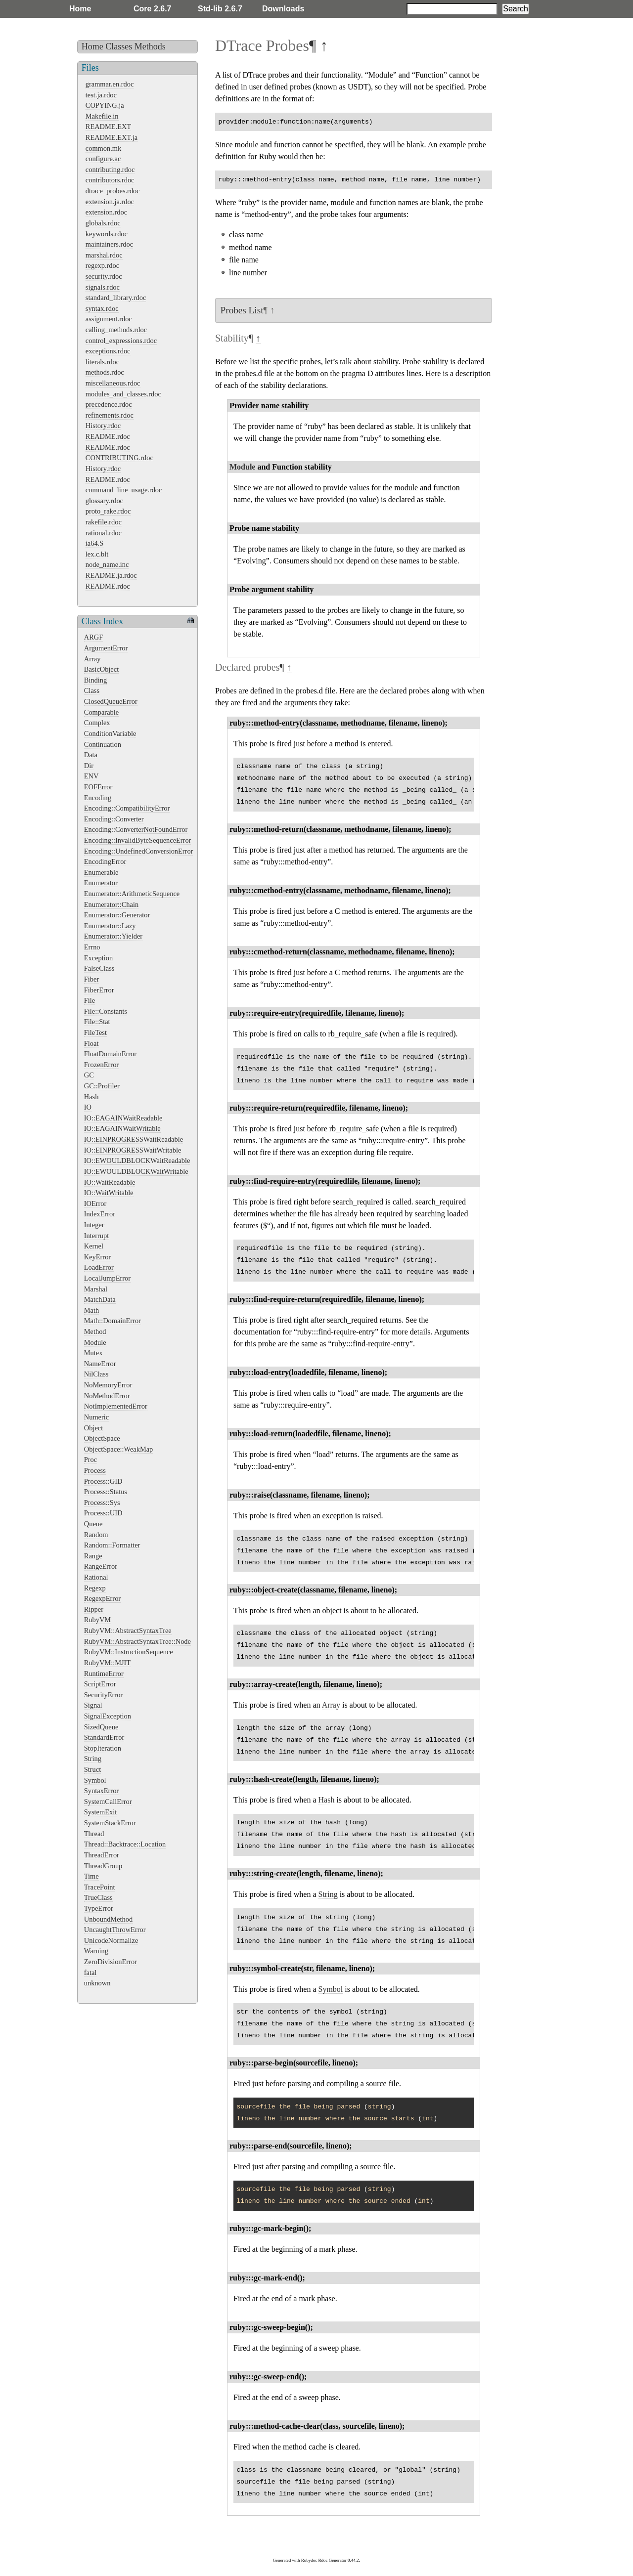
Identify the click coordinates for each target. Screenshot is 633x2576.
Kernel (93, 1246)
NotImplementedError (115, 1406)
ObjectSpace (102, 1438)
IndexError (99, 1214)
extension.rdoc (106, 212)
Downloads (283, 8)
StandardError (104, 1737)
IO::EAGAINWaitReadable (123, 1118)
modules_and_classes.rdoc (123, 394)
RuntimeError (104, 1673)
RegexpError (102, 1598)
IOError (95, 1203)
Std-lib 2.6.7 (220, 8)
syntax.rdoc (102, 308)
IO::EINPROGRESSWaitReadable (133, 1139)
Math (91, 1310)
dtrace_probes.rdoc (113, 191)
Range (93, 1556)
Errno (92, 947)
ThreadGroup (103, 1866)
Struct (92, 1769)
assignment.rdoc (109, 319)
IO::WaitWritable (109, 1193)
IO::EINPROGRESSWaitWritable (132, 1150)
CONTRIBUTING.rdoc (119, 458)
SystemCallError (108, 1801)
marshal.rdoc (104, 255)
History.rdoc (103, 425)
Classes (118, 46)
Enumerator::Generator (117, 915)
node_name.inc (107, 564)
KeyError (97, 1257)
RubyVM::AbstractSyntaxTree (128, 1630)
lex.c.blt (97, 554)
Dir (88, 766)
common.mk (103, 148)
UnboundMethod (108, 1919)
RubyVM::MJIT (107, 1663)
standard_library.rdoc (116, 297)
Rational (96, 1577)
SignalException (107, 1716)
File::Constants (105, 1011)
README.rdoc (108, 436)
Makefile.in (102, 116)
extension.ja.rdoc (110, 202)
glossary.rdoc (104, 501)
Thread (94, 1834)
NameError (100, 1364)
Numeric (96, 1417)
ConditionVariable (110, 733)
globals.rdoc (103, 223)
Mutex (93, 1353)
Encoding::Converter (114, 819)
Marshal (95, 1289)
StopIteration (102, 1748)
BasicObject (101, 669)
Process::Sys (102, 1502)
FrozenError (101, 1065)
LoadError (99, 1267)
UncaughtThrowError (115, 1929)
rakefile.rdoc (104, 522)
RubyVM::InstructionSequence (128, 1652)
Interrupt (96, 1236)
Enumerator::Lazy (110, 926)
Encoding (97, 798)
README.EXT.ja (111, 137)
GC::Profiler (102, 1086)
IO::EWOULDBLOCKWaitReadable (137, 1160)
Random (96, 1535)
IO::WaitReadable (110, 1182)
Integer (94, 1225)
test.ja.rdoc (101, 95)
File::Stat (97, 1022)
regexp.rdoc (102, 265)
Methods (150, 46)
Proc (90, 1459)
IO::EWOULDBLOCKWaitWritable (136, 1171)
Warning (96, 1951)
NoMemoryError (108, 1385)
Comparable (101, 712)
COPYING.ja (105, 105)
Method (95, 1331)
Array (92, 659)
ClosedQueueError (110, 701)
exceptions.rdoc (108, 351)
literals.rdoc (102, 362)
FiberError (99, 990)
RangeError (100, 1566)
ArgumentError (106, 648)
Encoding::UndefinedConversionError (138, 851)
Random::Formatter (112, 1545)
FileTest (95, 1032)
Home (80, 8)
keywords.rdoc (107, 234)
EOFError (98, 787)
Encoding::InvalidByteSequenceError (137, 840)
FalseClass (99, 968)
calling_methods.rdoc (116, 330)
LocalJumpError (107, 1278)
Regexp (95, 1588)
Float (91, 1043)
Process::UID (103, 1513)
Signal (93, 1705)
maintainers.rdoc (109, 244)
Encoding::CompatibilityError (127, 808)
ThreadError (101, 1855)
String (92, 1758)
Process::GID (103, 1481)
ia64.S (94, 543)
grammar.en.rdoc (110, 84)
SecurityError (103, 1695)
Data (90, 755)
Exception (98, 958)
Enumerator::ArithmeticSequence (132, 894)
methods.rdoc (105, 372)
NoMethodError (107, 1396)
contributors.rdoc (110, 180)
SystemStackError (110, 1823)
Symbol (95, 1780)
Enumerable (101, 872)
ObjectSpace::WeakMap (118, 1449)
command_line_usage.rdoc (124, 490)
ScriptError (100, 1684)
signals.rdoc (103, 287)
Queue (93, 1524)
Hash (91, 1097)
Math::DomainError (112, 1321)
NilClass (96, 1374)
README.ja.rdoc (111, 575)
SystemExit (100, 1812)
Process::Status (105, 1492)
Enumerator (101, 883)
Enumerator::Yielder (113, 936)
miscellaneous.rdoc (113, 383)
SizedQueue (101, 1727)
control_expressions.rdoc (121, 340)
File (89, 1000)
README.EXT (108, 126)
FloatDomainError (110, 1054)
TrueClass (98, 1897)
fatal (90, 1972)
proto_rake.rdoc (108, 511)
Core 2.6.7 (152, 8)
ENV (91, 776)
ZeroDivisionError (110, 1962)
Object (93, 1428)
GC (89, 1075)
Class (91, 690)
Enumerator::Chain (111, 904)
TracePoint (99, 1887)
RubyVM (97, 1620)
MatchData (100, 1299)
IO (87, 1107)
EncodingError (105, 861)
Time (91, 1876)
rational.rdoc (104, 533)
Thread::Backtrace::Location (125, 1844)
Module (95, 1342)
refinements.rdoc (110, 415)
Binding (95, 680)
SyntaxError (101, 1791)
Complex (97, 723)
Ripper (93, 1609)
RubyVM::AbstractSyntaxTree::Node (137, 1641)
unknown (97, 1983)
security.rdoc (104, 276)
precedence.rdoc (109, 404)
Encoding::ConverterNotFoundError (135, 829)
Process (95, 1470)
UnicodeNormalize (111, 1940)
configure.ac (103, 159)
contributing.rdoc (110, 169)
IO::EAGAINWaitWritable (122, 1128)
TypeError (98, 1908)
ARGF (93, 637)
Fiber (91, 979)
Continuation (102, 744)
